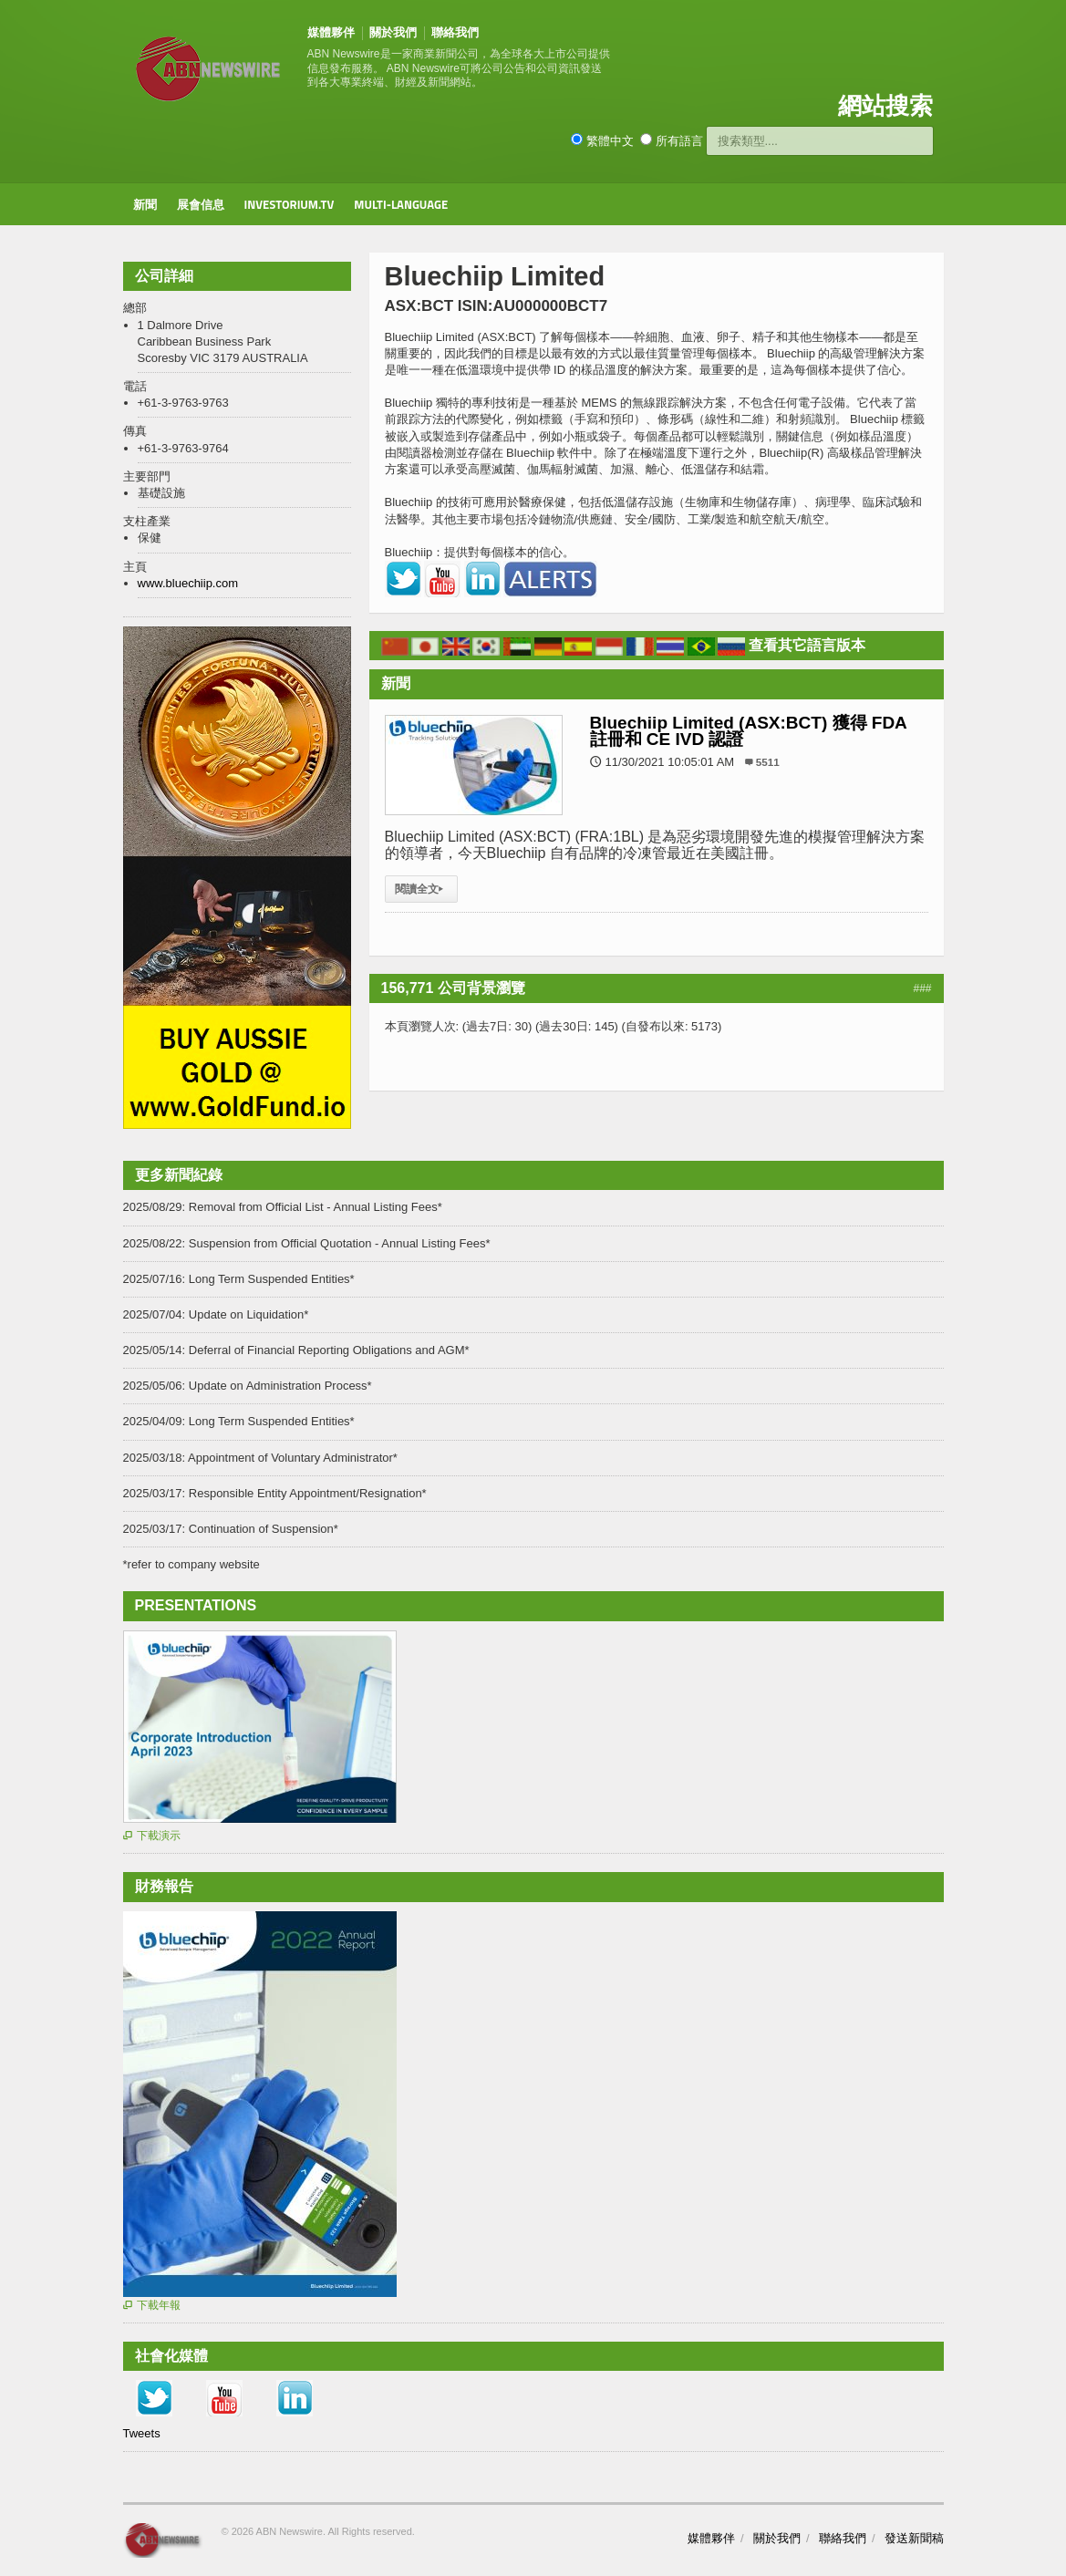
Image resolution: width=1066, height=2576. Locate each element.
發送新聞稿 (914, 2538)
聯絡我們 (455, 32)
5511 (768, 762)
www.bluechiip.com (188, 583)
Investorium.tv (289, 204)
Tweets (141, 2433)
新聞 (145, 204)
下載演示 (152, 1835)
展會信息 (200, 204)
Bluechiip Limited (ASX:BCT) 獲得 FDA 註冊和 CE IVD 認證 (748, 731)
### (922, 988)
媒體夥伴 (331, 32)
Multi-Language (401, 204)
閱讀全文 (421, 889)
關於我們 (393, 32)
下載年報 (152, 2305)
